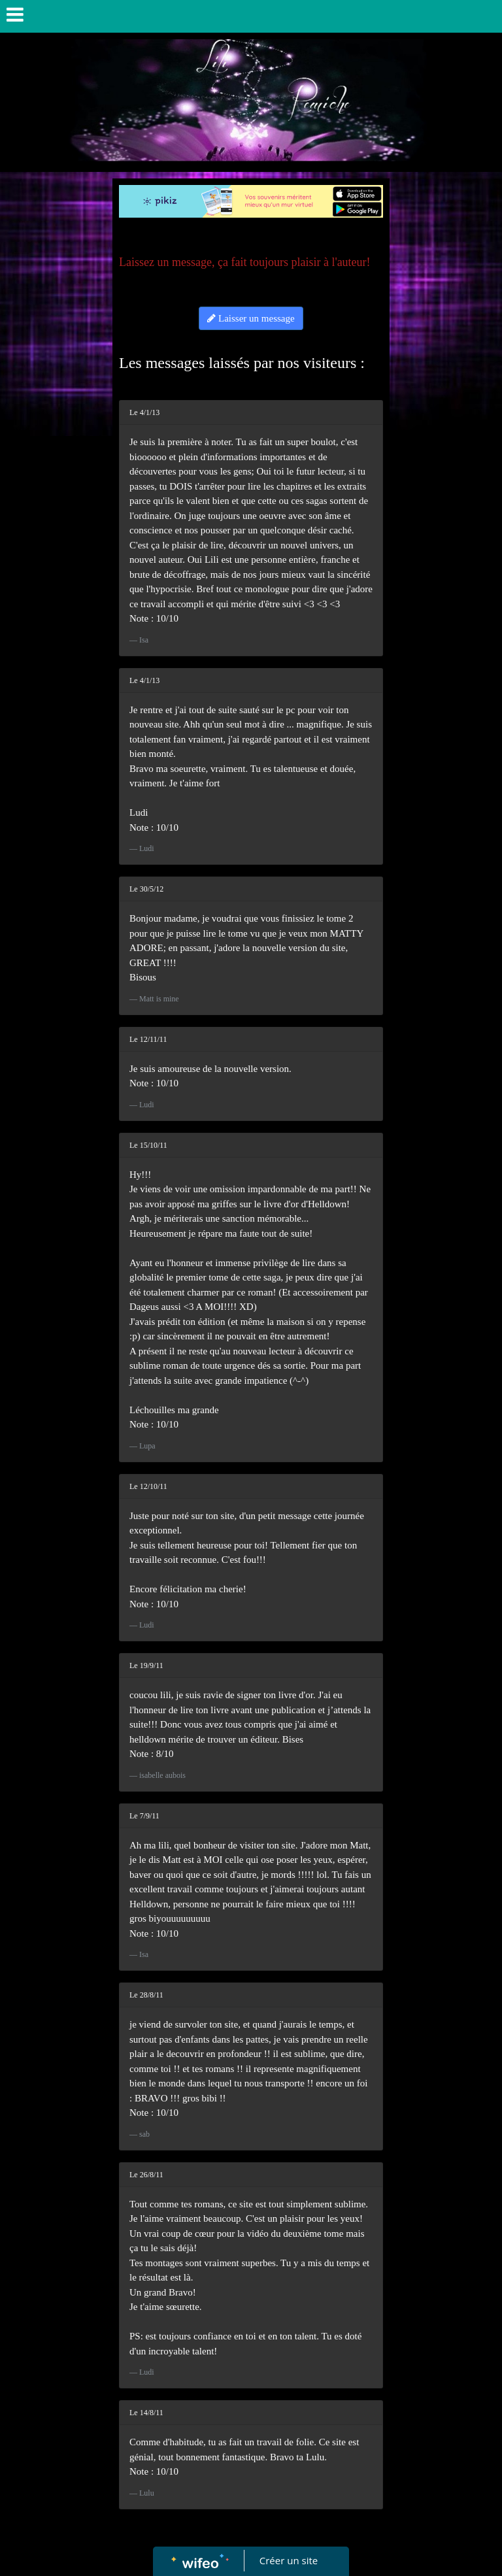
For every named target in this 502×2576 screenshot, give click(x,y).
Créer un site (288, 2560)
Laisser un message (250, 318)
